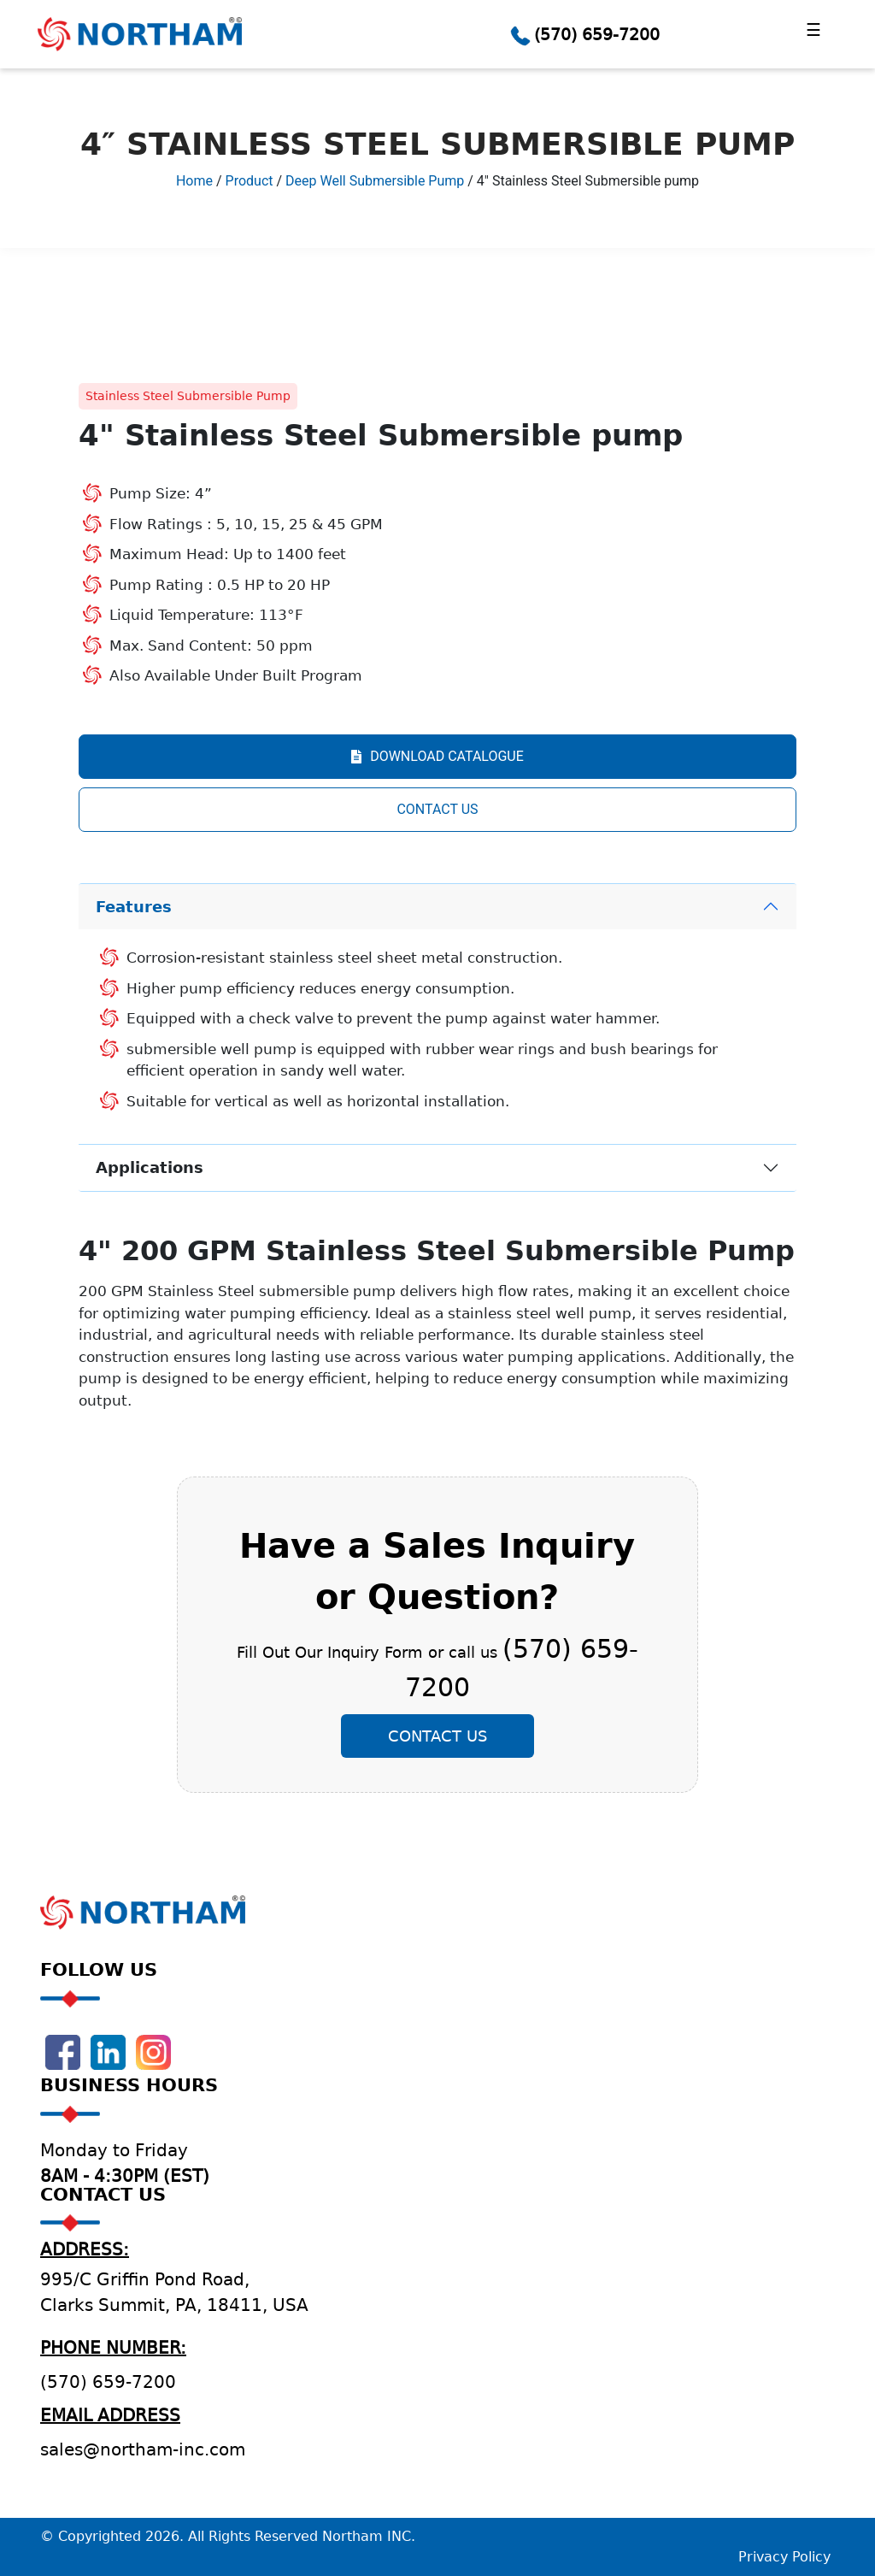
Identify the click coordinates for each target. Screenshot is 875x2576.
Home (194, 181)
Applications (149, 1167)
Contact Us (437, 1736)
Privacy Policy (784, 2557)
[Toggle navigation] (813, 34)
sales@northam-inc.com (142, 2449)
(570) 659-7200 (597, 34)
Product (249, 181)
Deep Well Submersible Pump (374, 181)
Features (134, 907)
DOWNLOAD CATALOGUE (437, 756)
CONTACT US (437, 809)
